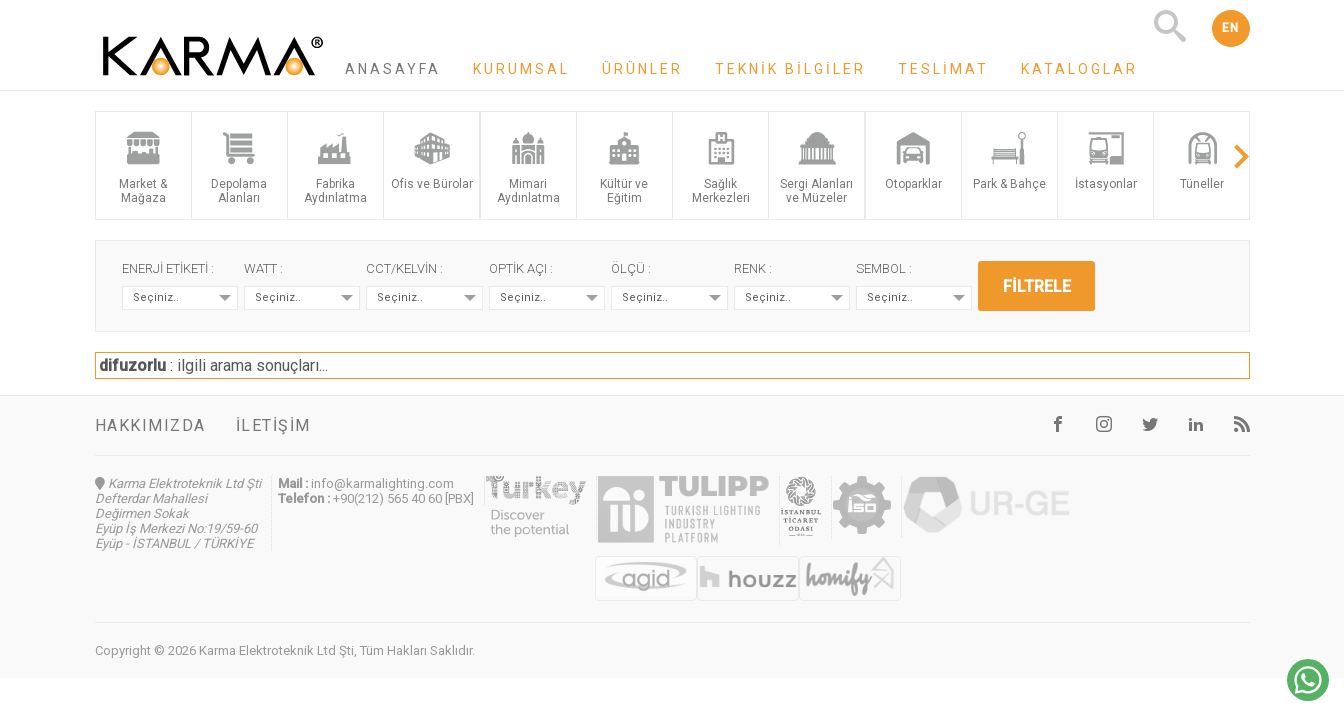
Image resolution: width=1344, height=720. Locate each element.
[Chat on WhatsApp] (1308, 695)
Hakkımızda (150, 425)
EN (1231, 28)
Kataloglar (1079, 69)
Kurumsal (521, 69)
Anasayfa (393, 69)
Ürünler (642, 69)
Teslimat (943, 69)
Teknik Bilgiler (790, 69)
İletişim (273, 425)
